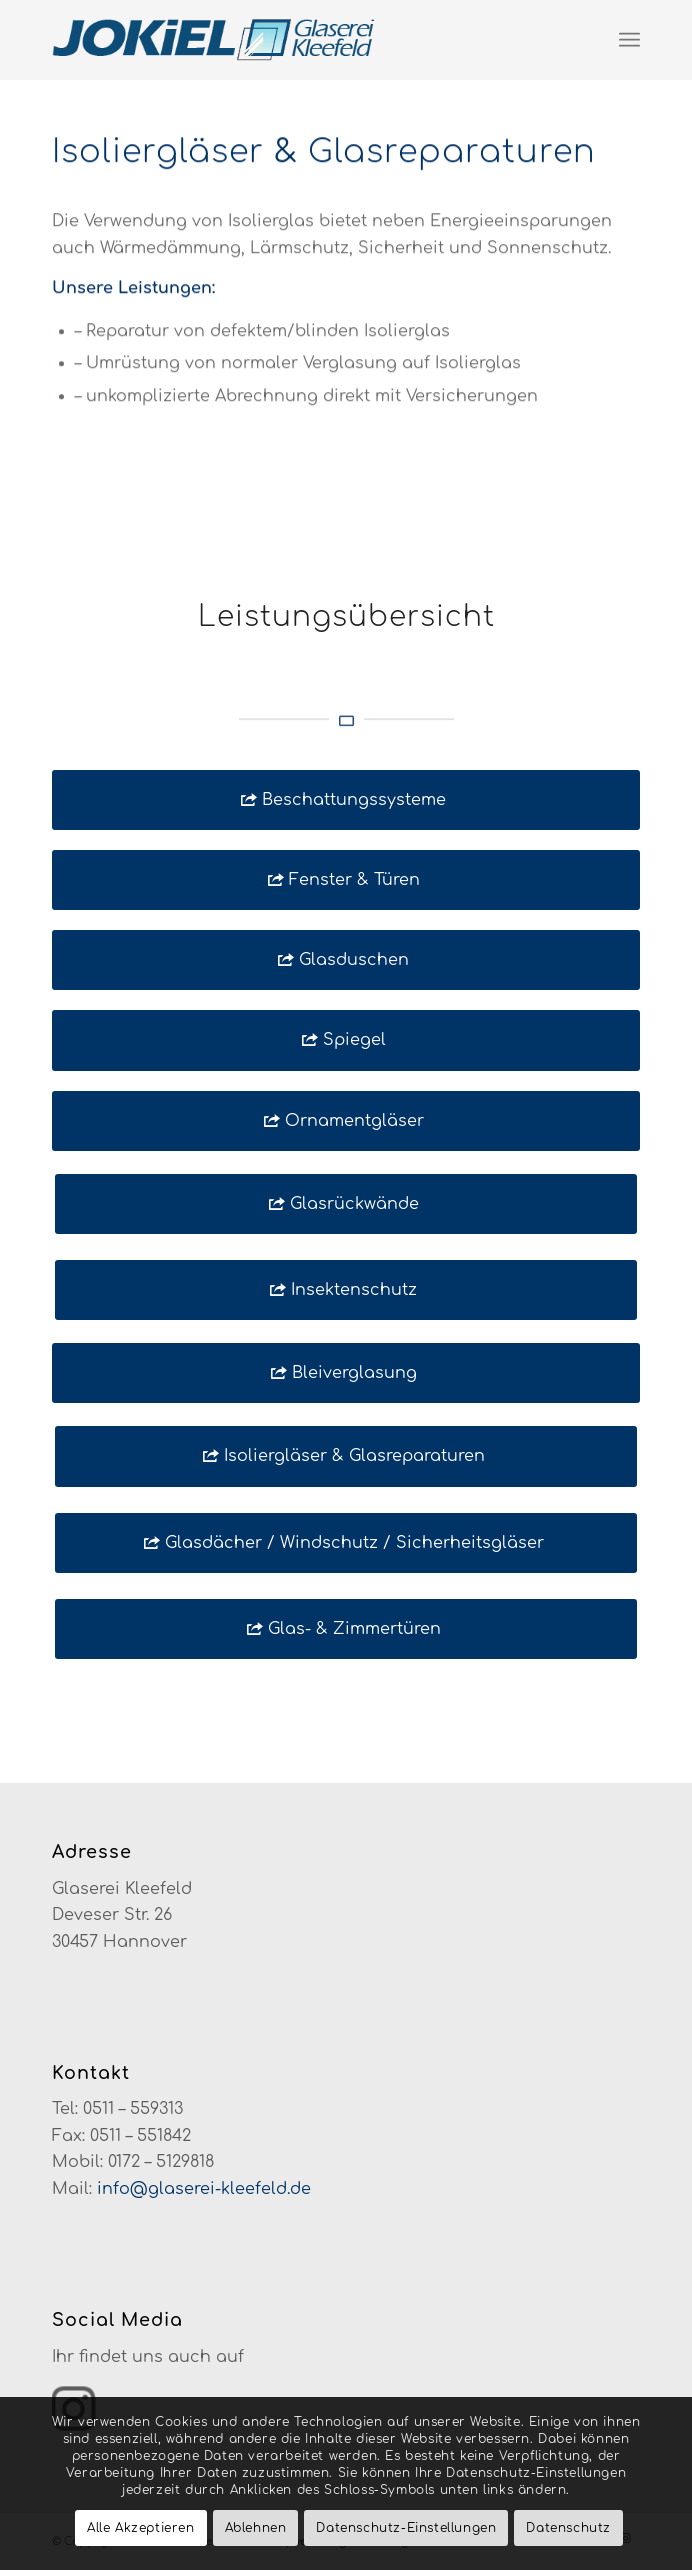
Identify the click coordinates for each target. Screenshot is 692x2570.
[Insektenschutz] (346, 1290)
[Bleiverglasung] (346, 1373)
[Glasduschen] (346, 960)
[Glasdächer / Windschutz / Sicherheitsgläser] (346, 1543)
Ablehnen (256, 2528)
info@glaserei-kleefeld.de (204, 2189)
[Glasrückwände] (346, 1204)
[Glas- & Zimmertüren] (346, 1629)
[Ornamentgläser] (346, 1121)
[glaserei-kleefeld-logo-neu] (287, 40)
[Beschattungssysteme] (346, 800)
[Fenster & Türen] (346, 880)
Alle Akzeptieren (141, 2528)
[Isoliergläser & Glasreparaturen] (346, 1456)
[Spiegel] (346, 1040)
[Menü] (629, 40)
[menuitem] (629, 40)
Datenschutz (568, 2528)
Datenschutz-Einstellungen (406, 2528)
